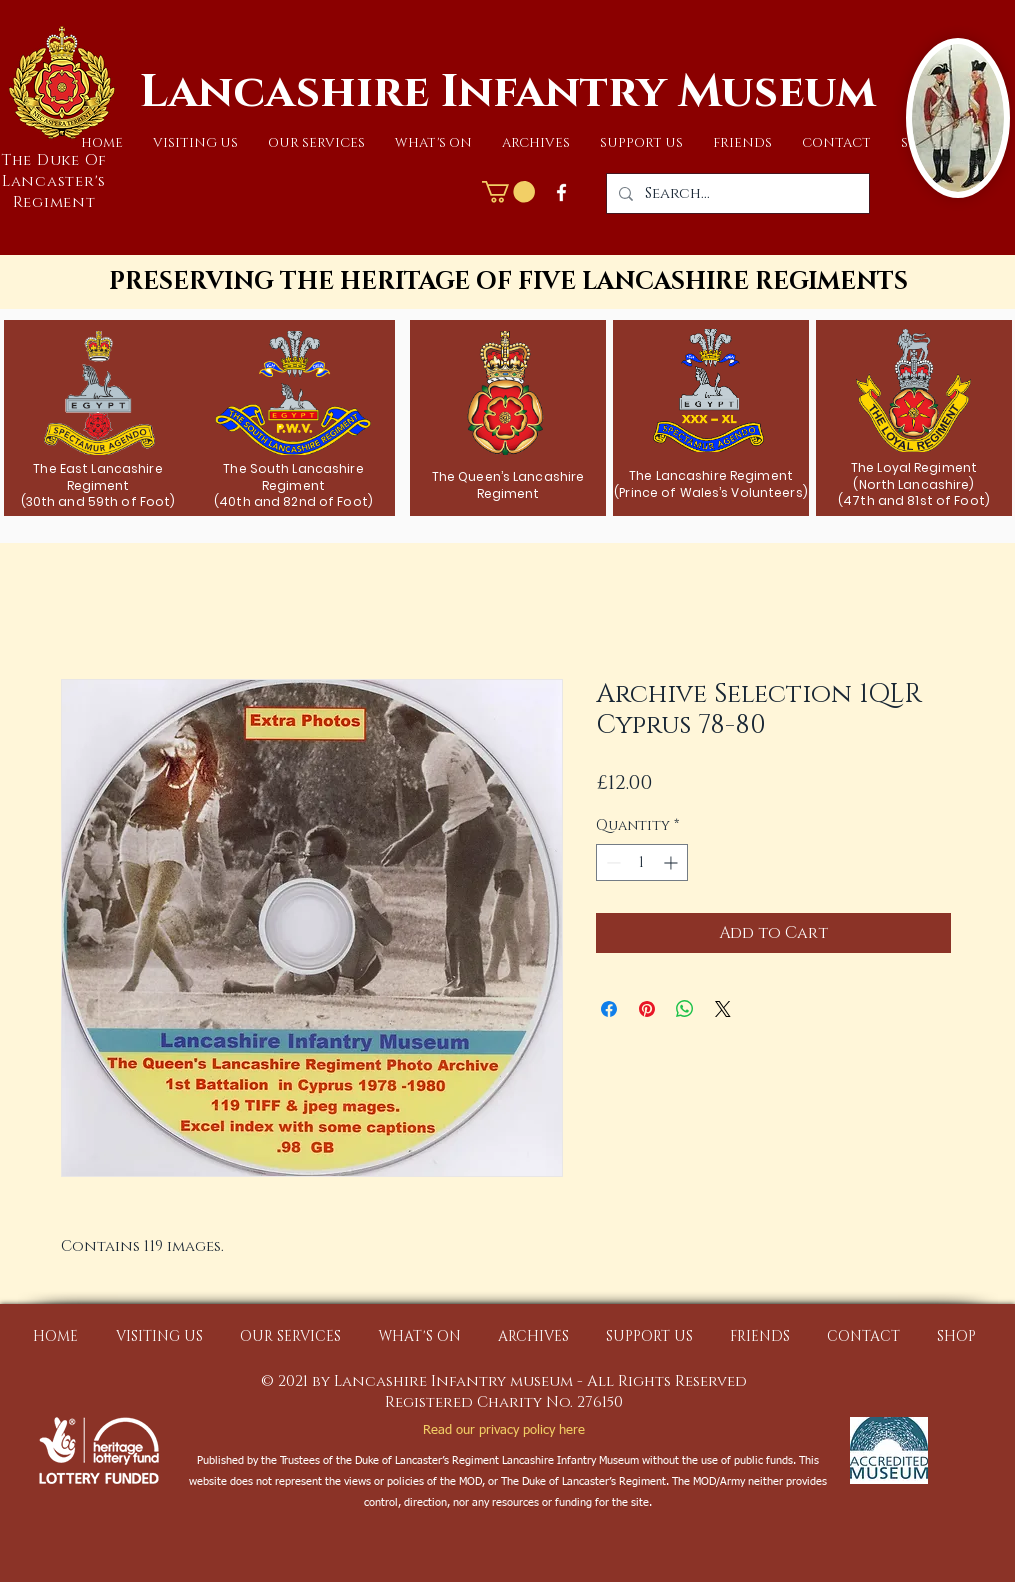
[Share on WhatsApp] (685, 1009)
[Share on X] (723, 1009)
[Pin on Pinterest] (647, 1009)
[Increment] (672, 862)
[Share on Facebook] (609, 1009)
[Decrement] (611, 862)
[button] (195, 143)
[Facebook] (561, 192)
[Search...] (736, 193)
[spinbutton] (642, 862)
